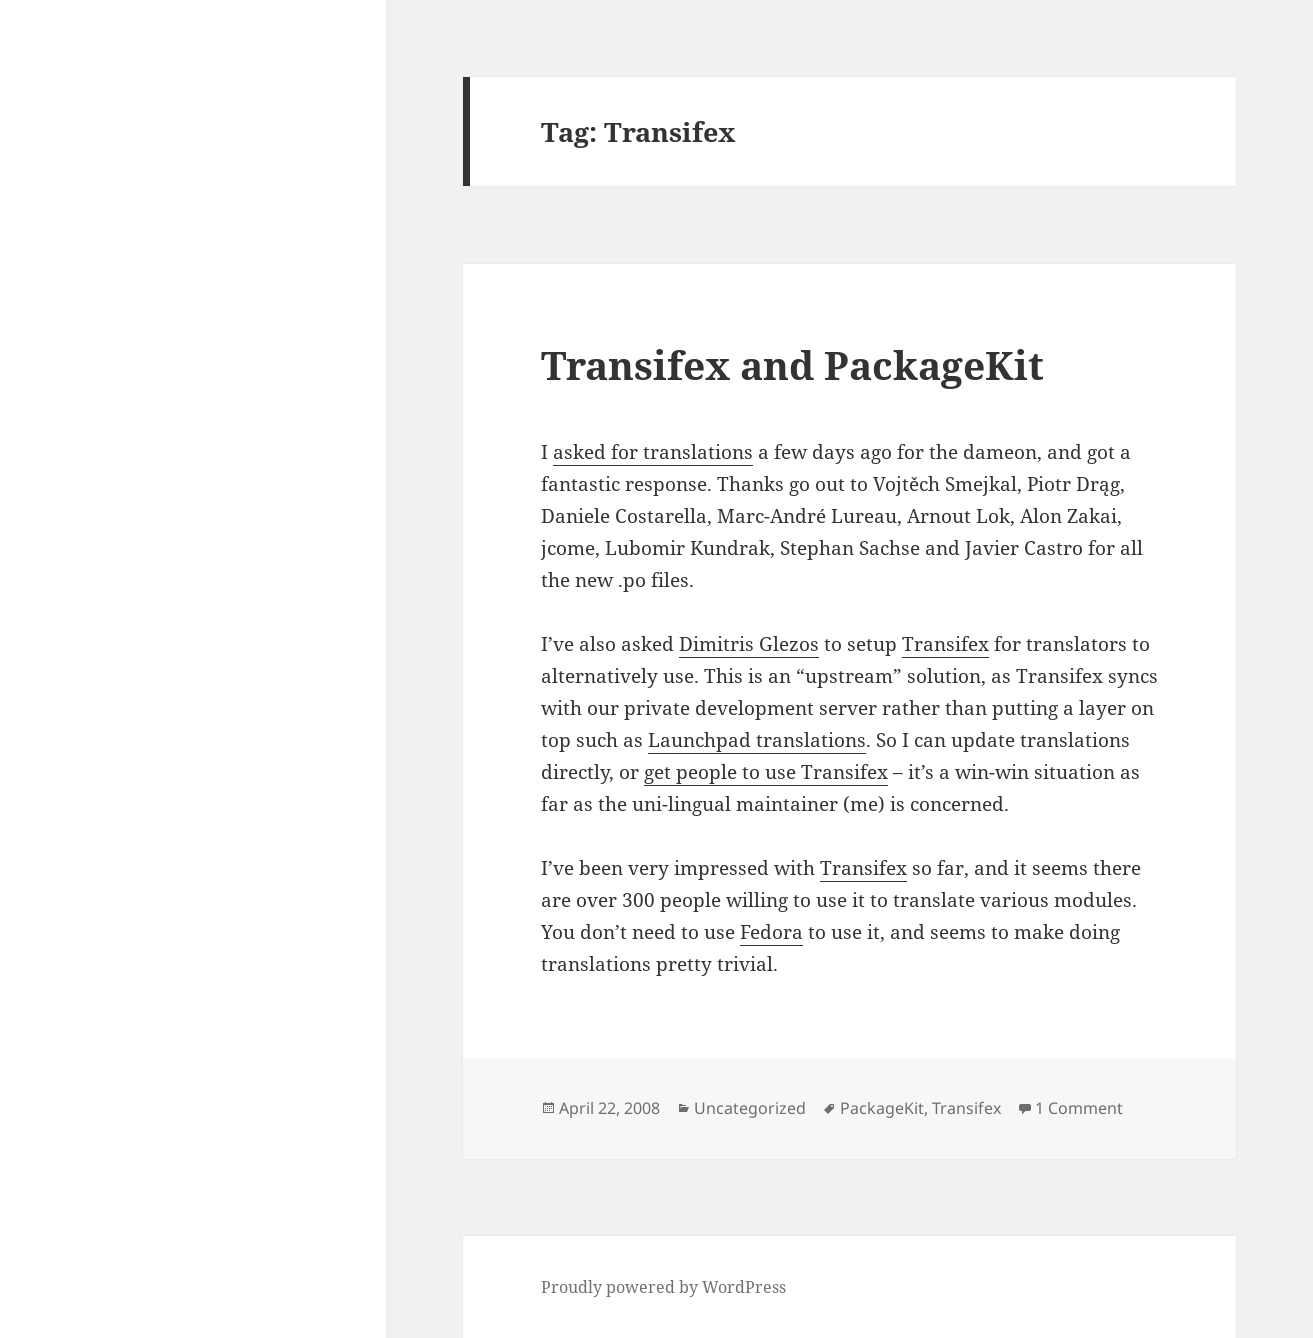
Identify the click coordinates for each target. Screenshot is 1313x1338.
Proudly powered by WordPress (663, 1287)
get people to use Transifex (766, 772)
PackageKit (882, 1108)
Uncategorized (750, 1108)
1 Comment (1079, 1108)
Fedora (771, 932)
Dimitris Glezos (749, 644)
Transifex (945, 644)
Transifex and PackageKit (792, 364)
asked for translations (653, 452)
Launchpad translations (757, 740)
